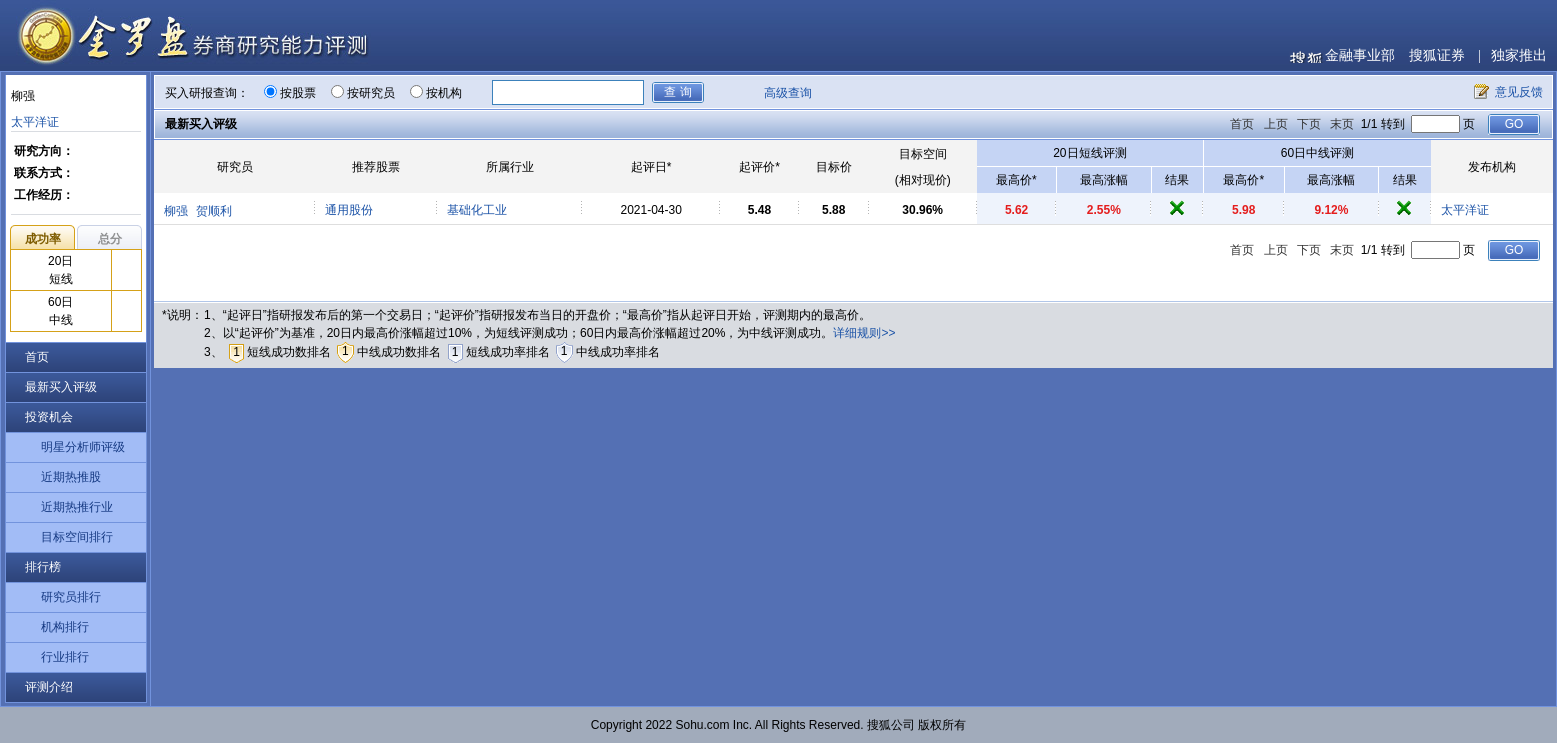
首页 (37, 357)
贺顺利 (214, 211)
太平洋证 (35, 122)
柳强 (176, 211)
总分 (110, 239)
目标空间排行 (77, 537)
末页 (1342, 124)
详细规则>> (864, 333)
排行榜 (43, 567)
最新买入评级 (61, 387)
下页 (1309, 124)
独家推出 (1519, 55)
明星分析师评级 (83, 447)
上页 (1276, 124)
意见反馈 (1519, 92)
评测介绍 (49, 687)
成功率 (43, 239)
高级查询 (788, 93)
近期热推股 (71, 477)
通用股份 (349, 210)
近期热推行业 (77, 507)
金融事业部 (1360, 55)
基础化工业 (477, 210)
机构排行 (65, 627)
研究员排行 (71, 597)
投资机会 (49, 417)
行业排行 (65, 657)
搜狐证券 (1437, 55)
